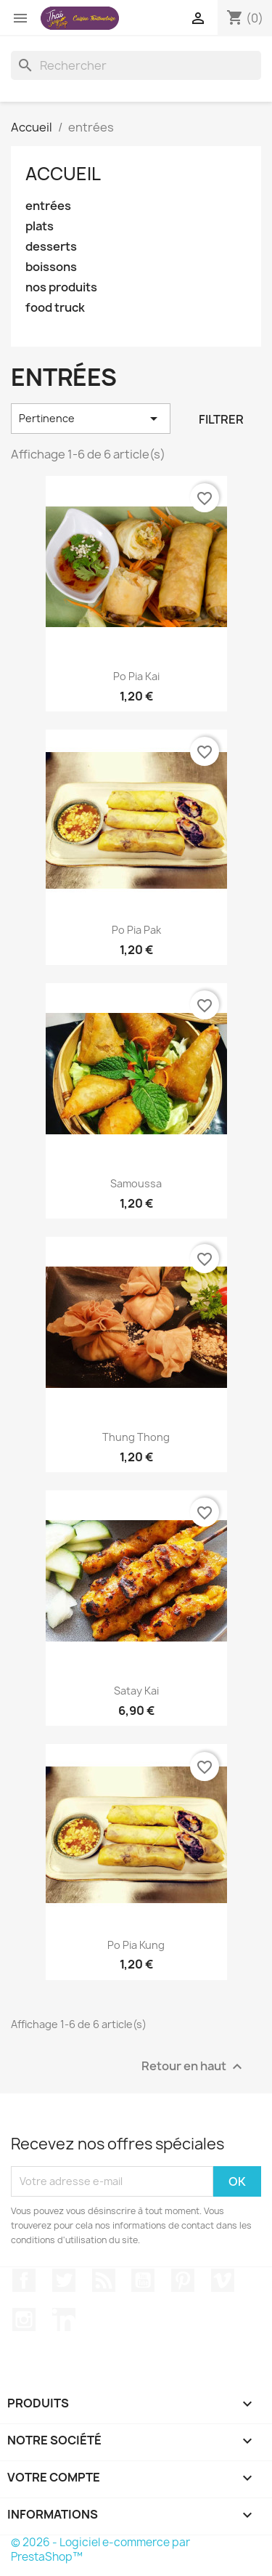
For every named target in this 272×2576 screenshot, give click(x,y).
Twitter (63, 2280)
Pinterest (182, 2280)
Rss (103, 2280)
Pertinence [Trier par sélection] (90, 418)
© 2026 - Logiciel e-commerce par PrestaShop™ (100, 2549)
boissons (51, 267)
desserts (51, 246)
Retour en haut (193, 2066)
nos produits (61, 287)
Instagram (24, 2319)
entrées (48, 206)
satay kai (136, 1690)
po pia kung (136, 1945)
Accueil (63, 173)
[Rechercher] (136, 65)
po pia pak (136, 930)
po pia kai (136, 676)
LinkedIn (63, 2319)
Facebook (24, 2280)
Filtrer (221, 419)
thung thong (136, 1437)
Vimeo (222, 2280)
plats (39, 226)
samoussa (136, 1183)
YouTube (142, 2280)
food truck (55, 307)
